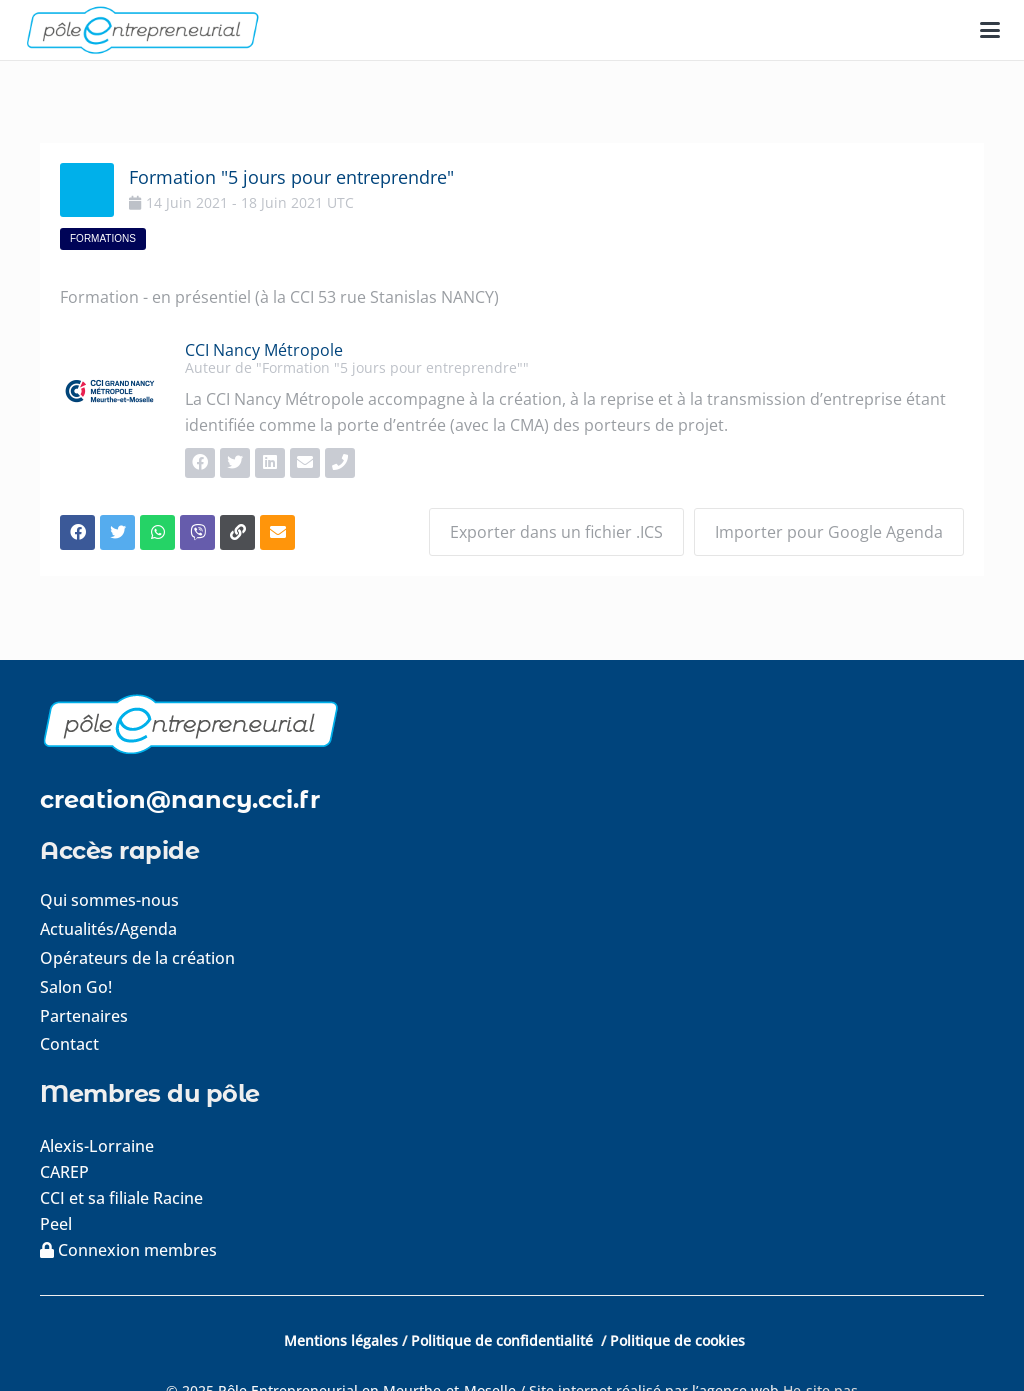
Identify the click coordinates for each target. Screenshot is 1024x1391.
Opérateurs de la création (137, 958)
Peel (56, 1224)
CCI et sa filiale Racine (123, 1198)
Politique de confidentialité (504, 1340)
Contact (69, 1044)
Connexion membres (128, 1250)
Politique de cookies (677, 1340)
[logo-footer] (512, 723)
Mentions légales (341, 1340)
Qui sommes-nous (109, 900)
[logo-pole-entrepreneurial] (142, 30)
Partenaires (84, 1016)
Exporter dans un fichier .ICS (556, 532)
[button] (990, 30)
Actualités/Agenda (108, 929)
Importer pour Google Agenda (829, 532)
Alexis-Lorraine (97, 1146)
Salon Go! (76, 987)
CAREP (64, 1172)
